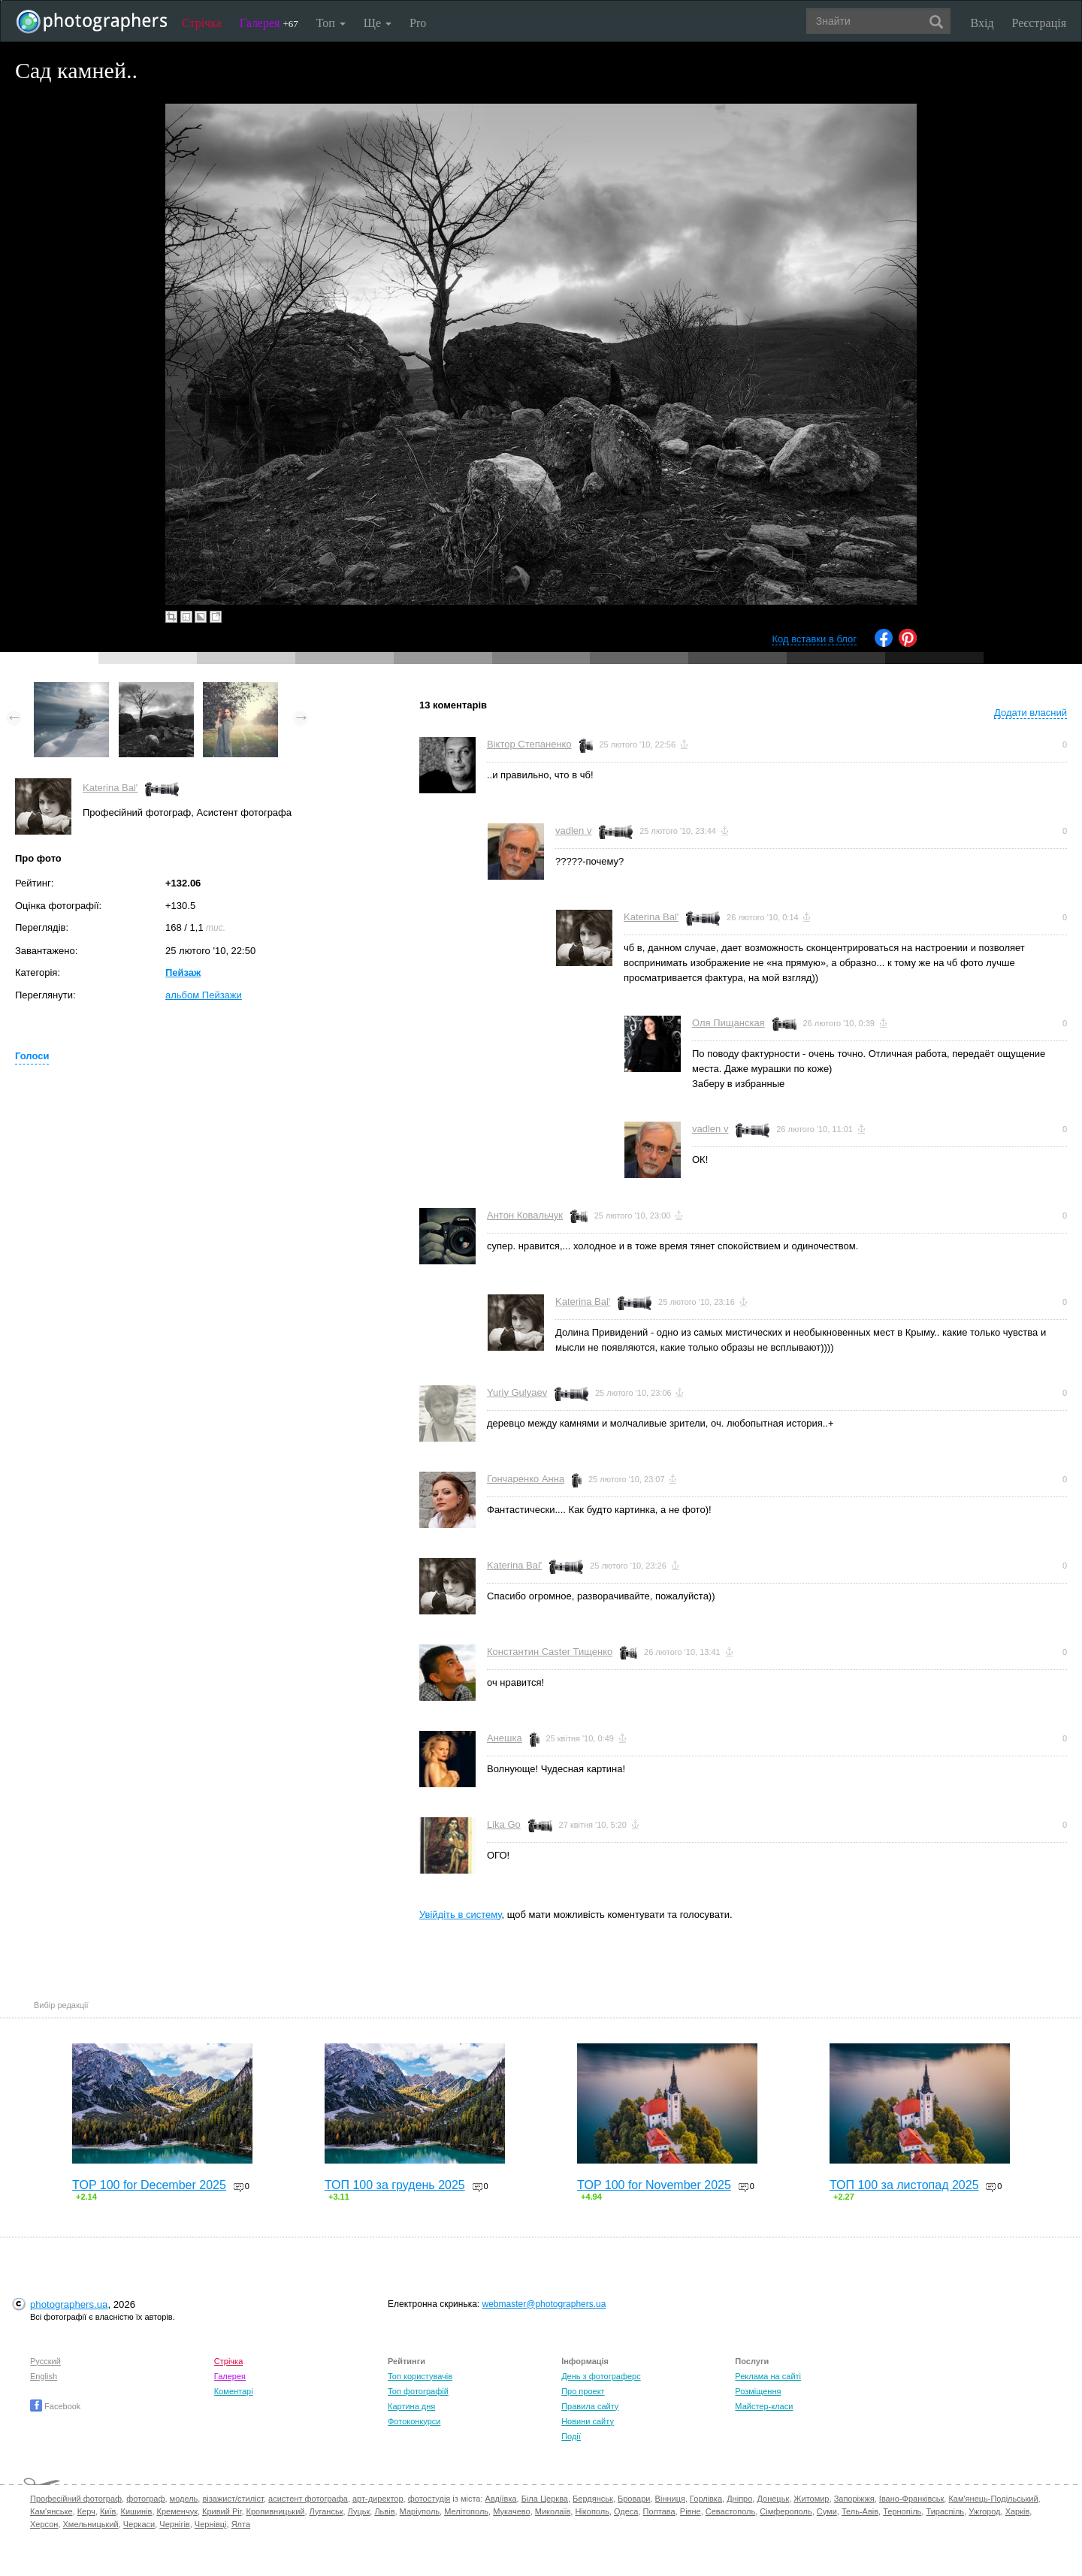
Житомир (811, 2498)
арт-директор (377, 2498)
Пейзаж (183, 972)
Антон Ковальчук (525, 1215)
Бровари (634, 2498)
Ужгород (984, 2511)
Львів (384, 2511)
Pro (418, 23)
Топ (331, 23)
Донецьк (773, 2498)
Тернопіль (902, 2511)
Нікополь (592, 2511)
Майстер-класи (764, 2406)
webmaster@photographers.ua (544, 2304)
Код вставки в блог (814, 639)
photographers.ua (68, 2304)
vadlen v (573, 830)
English (43, 2376)
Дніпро (739, 2498)
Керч (86, 2511)
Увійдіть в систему (460, 1914)
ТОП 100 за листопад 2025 (904, 2185)
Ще (377, 23)
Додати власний (1030, 712)
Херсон (44, 2524)
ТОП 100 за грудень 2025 (395, 2185)
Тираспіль (945, 2511)
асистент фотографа (308, 2498)
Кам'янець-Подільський (993, 2498)
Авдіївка (501, 2498)
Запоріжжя (854, 2498)
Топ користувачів (420, 2376)
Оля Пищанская (728, 1022)
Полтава (659, 2511)
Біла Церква (544, 2498)
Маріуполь (420, 2511)
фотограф (145, 2498)
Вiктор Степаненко (529, 744)
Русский (45, 2361)
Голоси (32, 1056)
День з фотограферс (601, 2376)
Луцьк (359, 2511)
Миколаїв (553, 2511)
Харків (1017, 2511)
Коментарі (233, 2391)
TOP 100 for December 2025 (149, 2185)
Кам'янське (51, 2511)
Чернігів (174, 2524)
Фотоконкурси (414, 2421)
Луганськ (326, 2511)
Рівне (690, 2511)
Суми (827, 2511)
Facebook (55, 2406)
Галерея (269, 23)
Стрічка (202, 23)
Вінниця (670, 2498)
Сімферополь (786, 2511)
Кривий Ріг (221, 2511)
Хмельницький (91, 2524)
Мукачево (511, 2511)
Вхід (982, 23)
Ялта (240, 2524)
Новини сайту (587, 2421)
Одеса (626, 2511)
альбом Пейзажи (203, 995)
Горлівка (706, 2498)
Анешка (504, 1738)
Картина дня (411, 2406)
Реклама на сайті (768, 2376)
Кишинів (136, 2511)
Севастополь (730, 2511)
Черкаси (139, 2524)
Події (571, 2436)
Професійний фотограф (76, 2498)
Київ (108, 2511)
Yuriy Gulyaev (517, 1392)
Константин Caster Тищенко (549, 1651)
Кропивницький (275, 2511)
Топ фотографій (418, 2391)
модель (184, 2498)
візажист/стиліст (232, 2498)
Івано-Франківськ (911, 2498)
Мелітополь (466, 2511)
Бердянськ (593, 2498)
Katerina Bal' (110, 787)
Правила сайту (589, 2406)
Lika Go (504, 1824)
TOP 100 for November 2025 (654, 2185)
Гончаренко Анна (525, 1478)
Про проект (582, 2391)
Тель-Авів (860, 2511)
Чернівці (211, 2524)
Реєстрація (1039, 23)
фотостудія (429, 2498)
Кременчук (177, 2511)
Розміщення (758, 2391)
